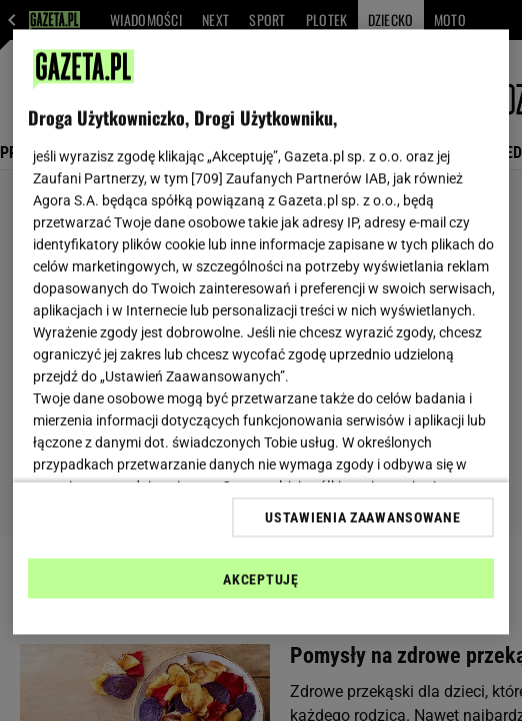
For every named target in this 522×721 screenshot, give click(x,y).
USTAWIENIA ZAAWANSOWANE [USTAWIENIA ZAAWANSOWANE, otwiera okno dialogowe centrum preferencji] (362, 517)
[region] (261, 332)
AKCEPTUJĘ (260, 579)
